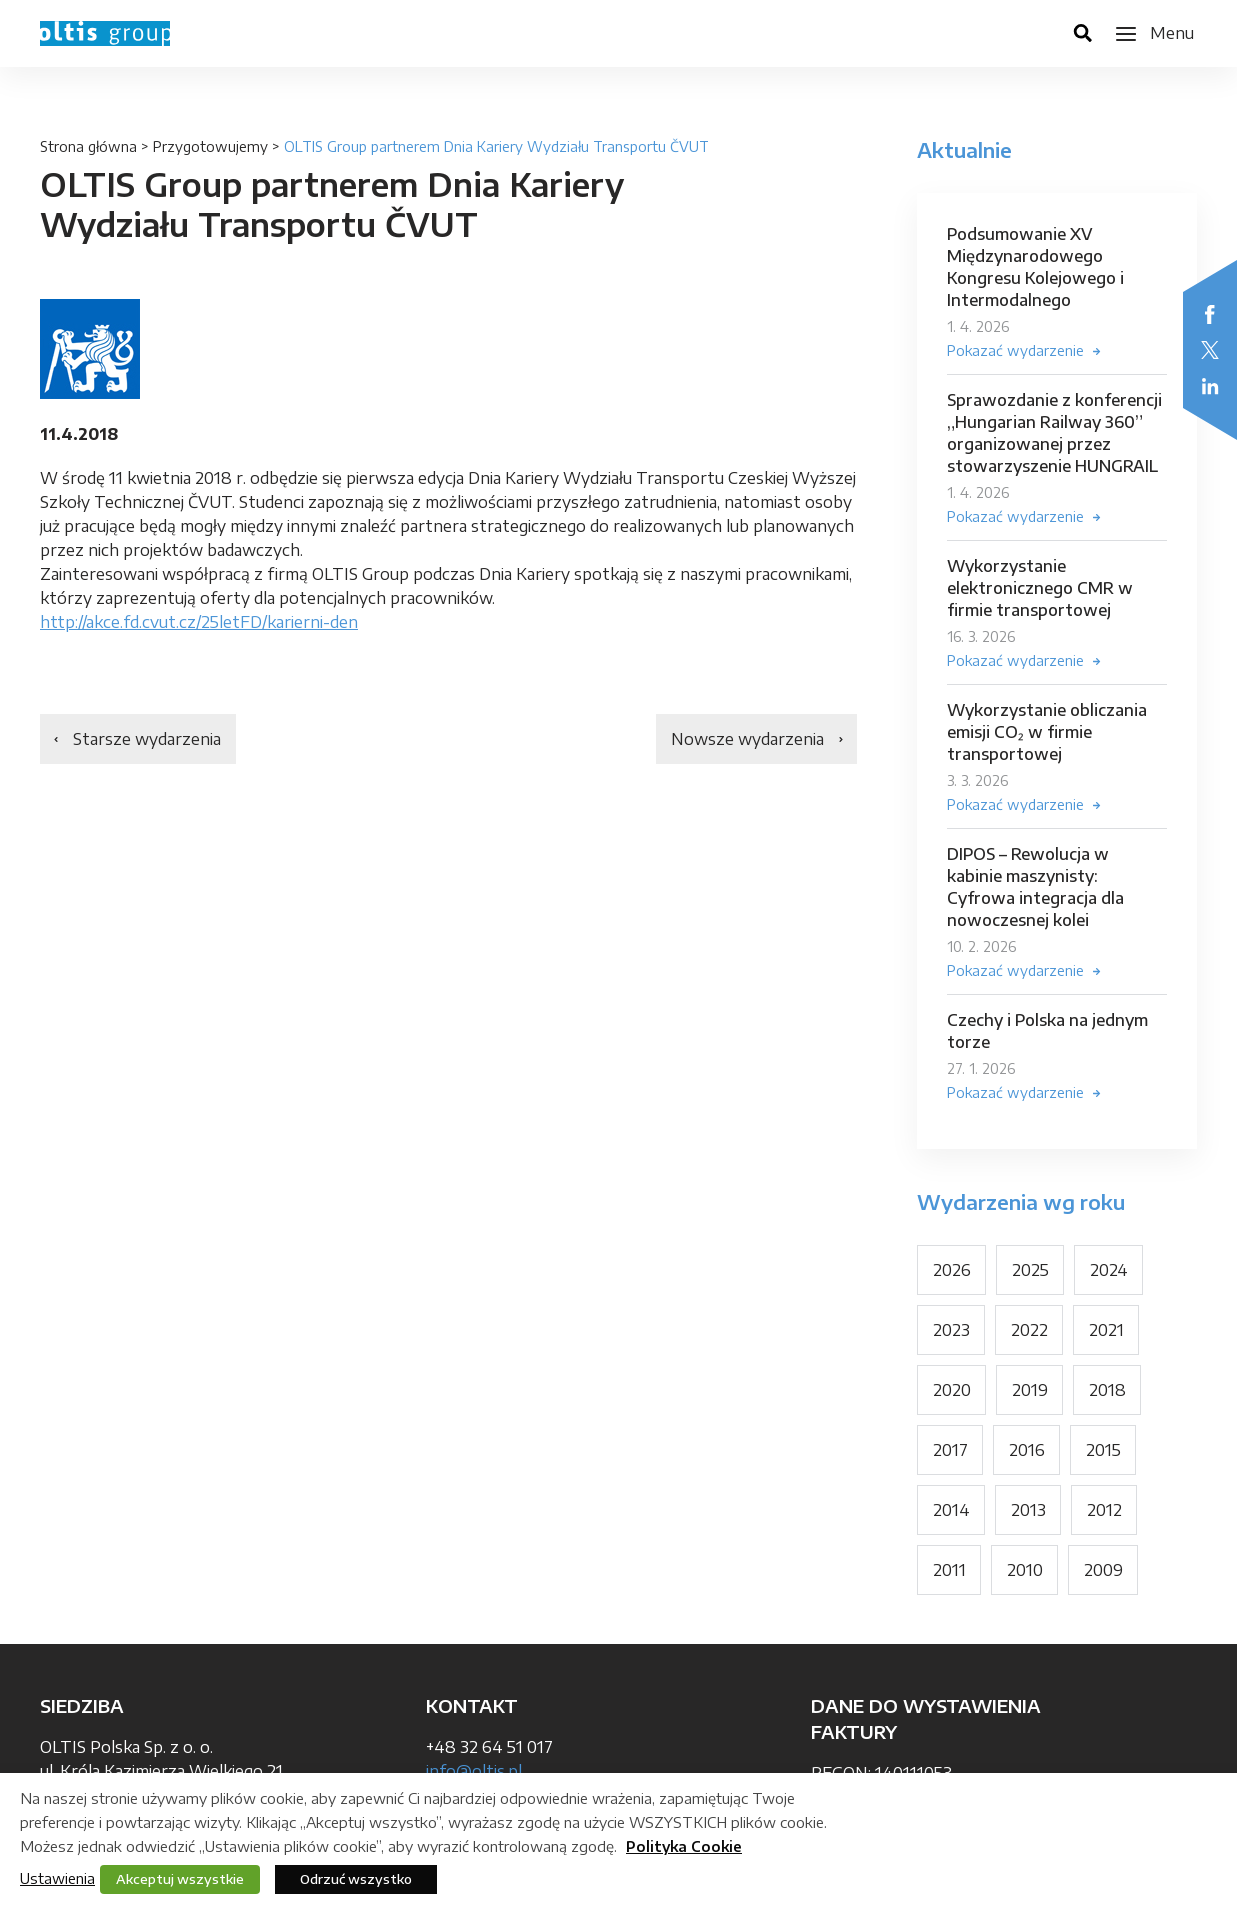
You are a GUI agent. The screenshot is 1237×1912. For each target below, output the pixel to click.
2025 (1030, 1270)
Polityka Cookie (684, 1846)
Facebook (1210, 314)
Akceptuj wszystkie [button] (180, 1879)
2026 (952, 1270)
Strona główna (88, 146)
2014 (951, 1510)
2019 (1030, 1390)
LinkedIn (1210, 386)
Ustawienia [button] (57, 1878)
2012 (1104, 1510)
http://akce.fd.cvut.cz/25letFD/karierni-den (199, 622)
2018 (1107, 1390)
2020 (952, 1390)
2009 (1103, 1570)
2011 (949, 1570)
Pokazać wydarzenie (1015, 350)
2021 (1106, 1330)
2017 (950, 1450)
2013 (1028, 1510)
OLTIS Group (105, 33)
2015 (1103, 1450)
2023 (951, 1330)
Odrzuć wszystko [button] (356, 1879)
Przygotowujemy (210, 146)
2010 (1025, 1570)
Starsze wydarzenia (147, 739)
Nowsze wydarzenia (747, 739)
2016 (1027, 1450)
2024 (1109, 1270)
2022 (1029, 1330)
